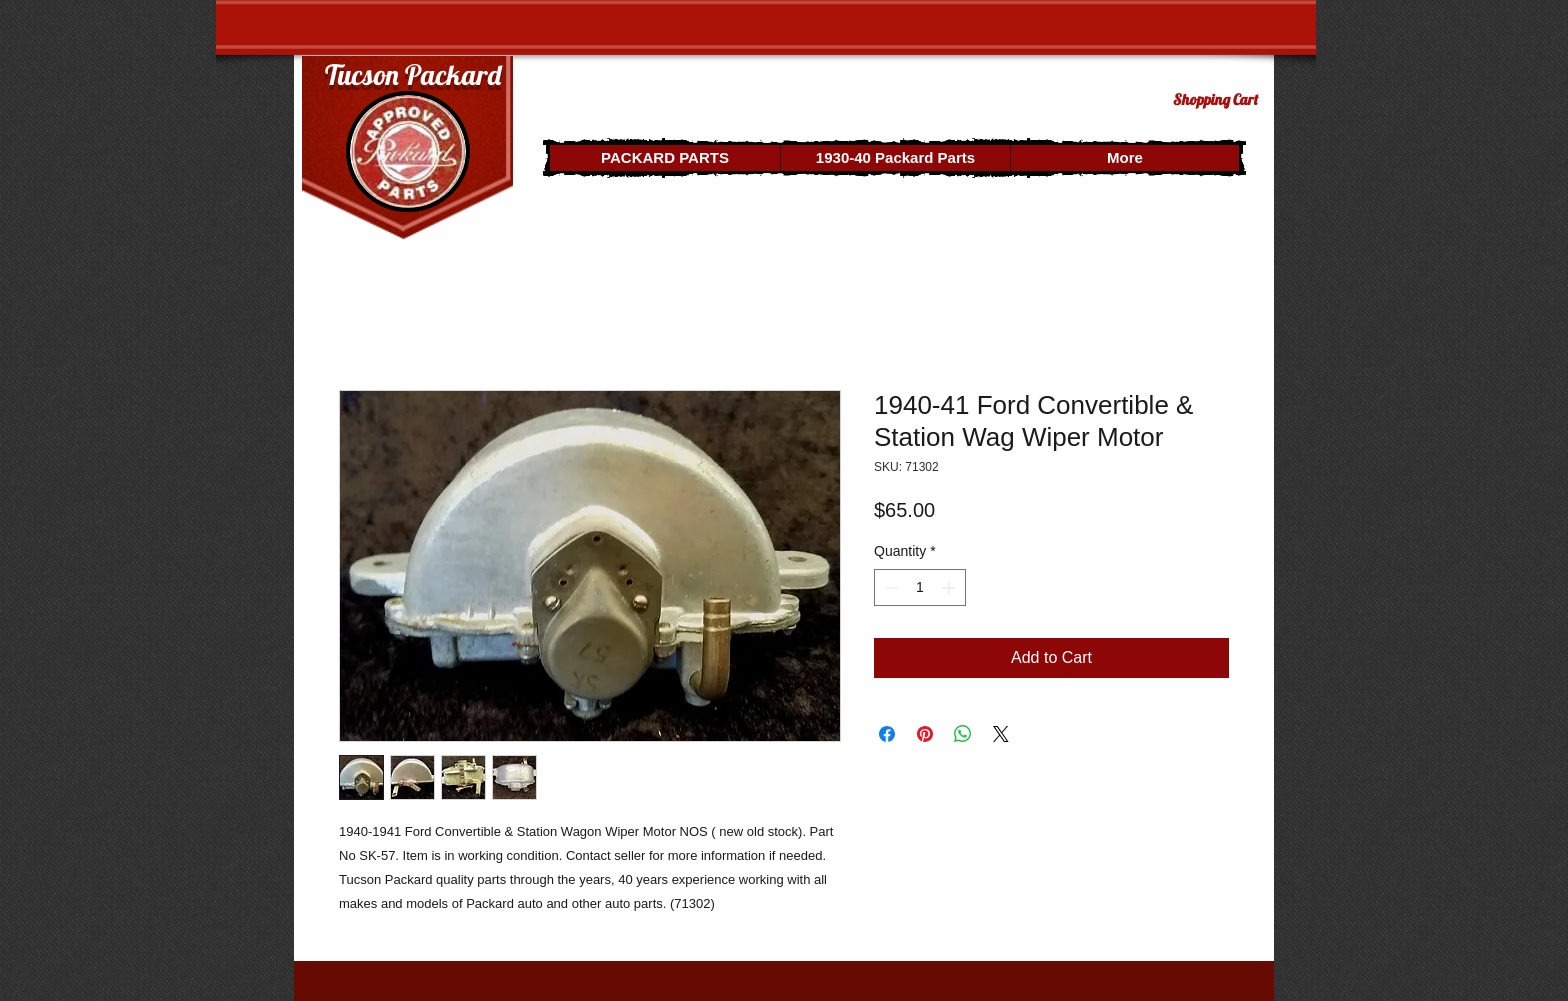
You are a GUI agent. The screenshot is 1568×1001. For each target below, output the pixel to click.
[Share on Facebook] (887, 734)
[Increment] (950, 587)
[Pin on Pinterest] (925, 734)
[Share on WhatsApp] (963, 734)
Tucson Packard (413, 74)
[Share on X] (1001, 734)
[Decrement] (889, 587)
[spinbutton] (920, 587)
